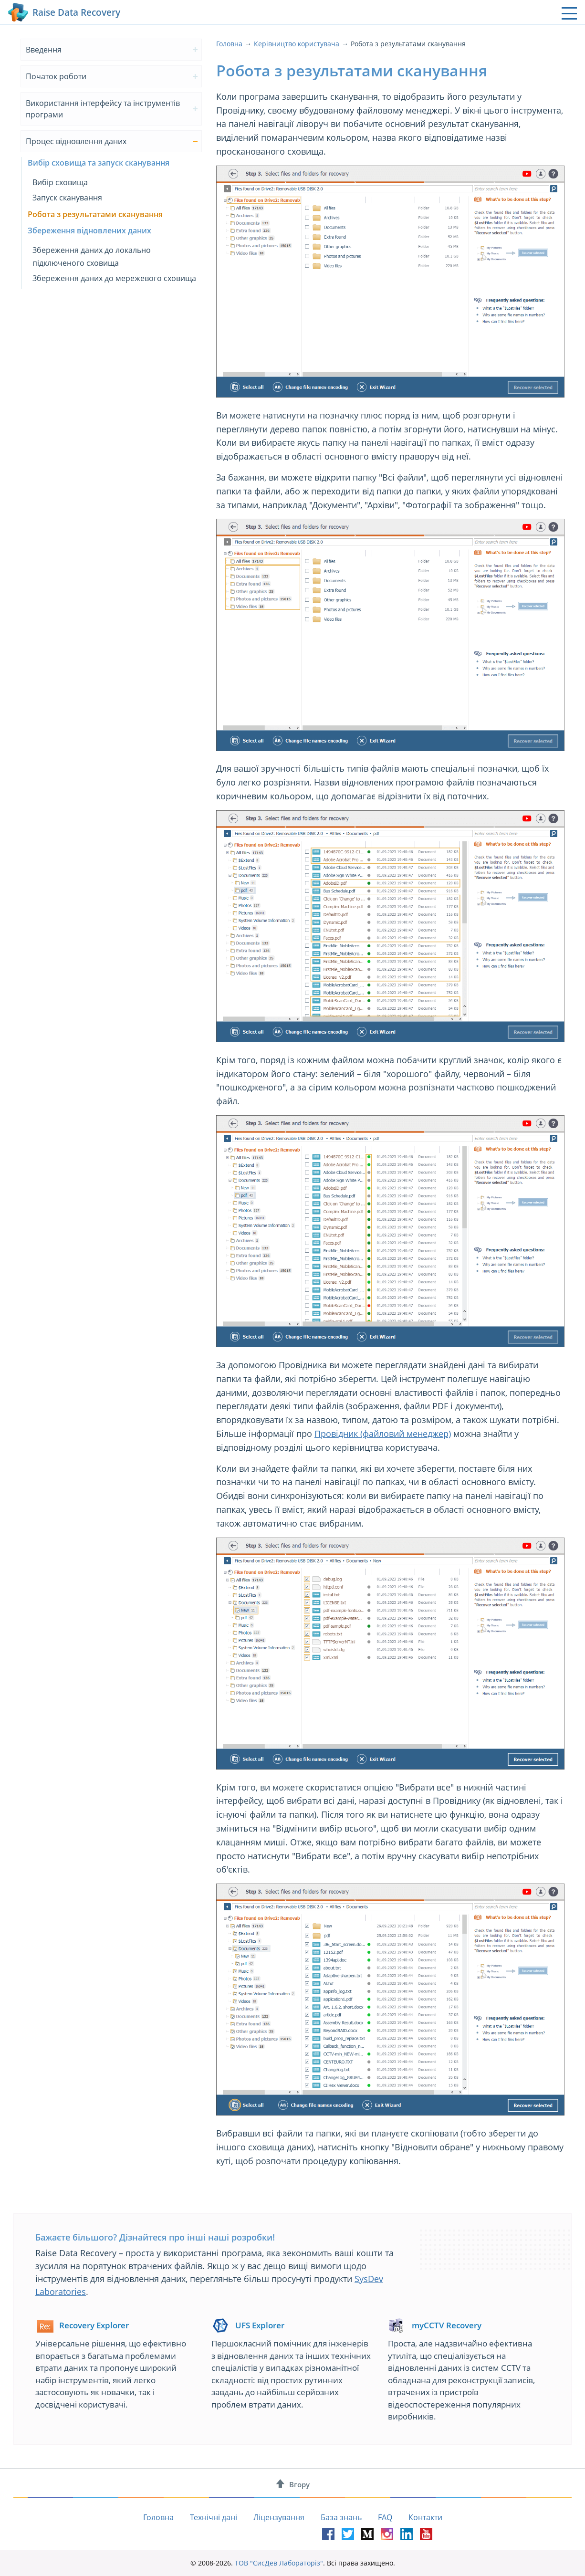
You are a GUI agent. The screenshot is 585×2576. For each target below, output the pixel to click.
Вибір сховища (60, 182)
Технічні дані (213, 2517)
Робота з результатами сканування (95, 214)
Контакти (425, 2517)
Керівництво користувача (296, 43)
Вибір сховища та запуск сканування (98, 162)
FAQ (385, 2517)
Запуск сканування (67, 197)
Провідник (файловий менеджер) (382, 1433)
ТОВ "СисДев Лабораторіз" (279, 2562)
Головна (229, 43)
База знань (341, 2517)
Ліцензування (278, 2517)
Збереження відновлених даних (89, 230)
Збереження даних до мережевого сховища (114, 278)
